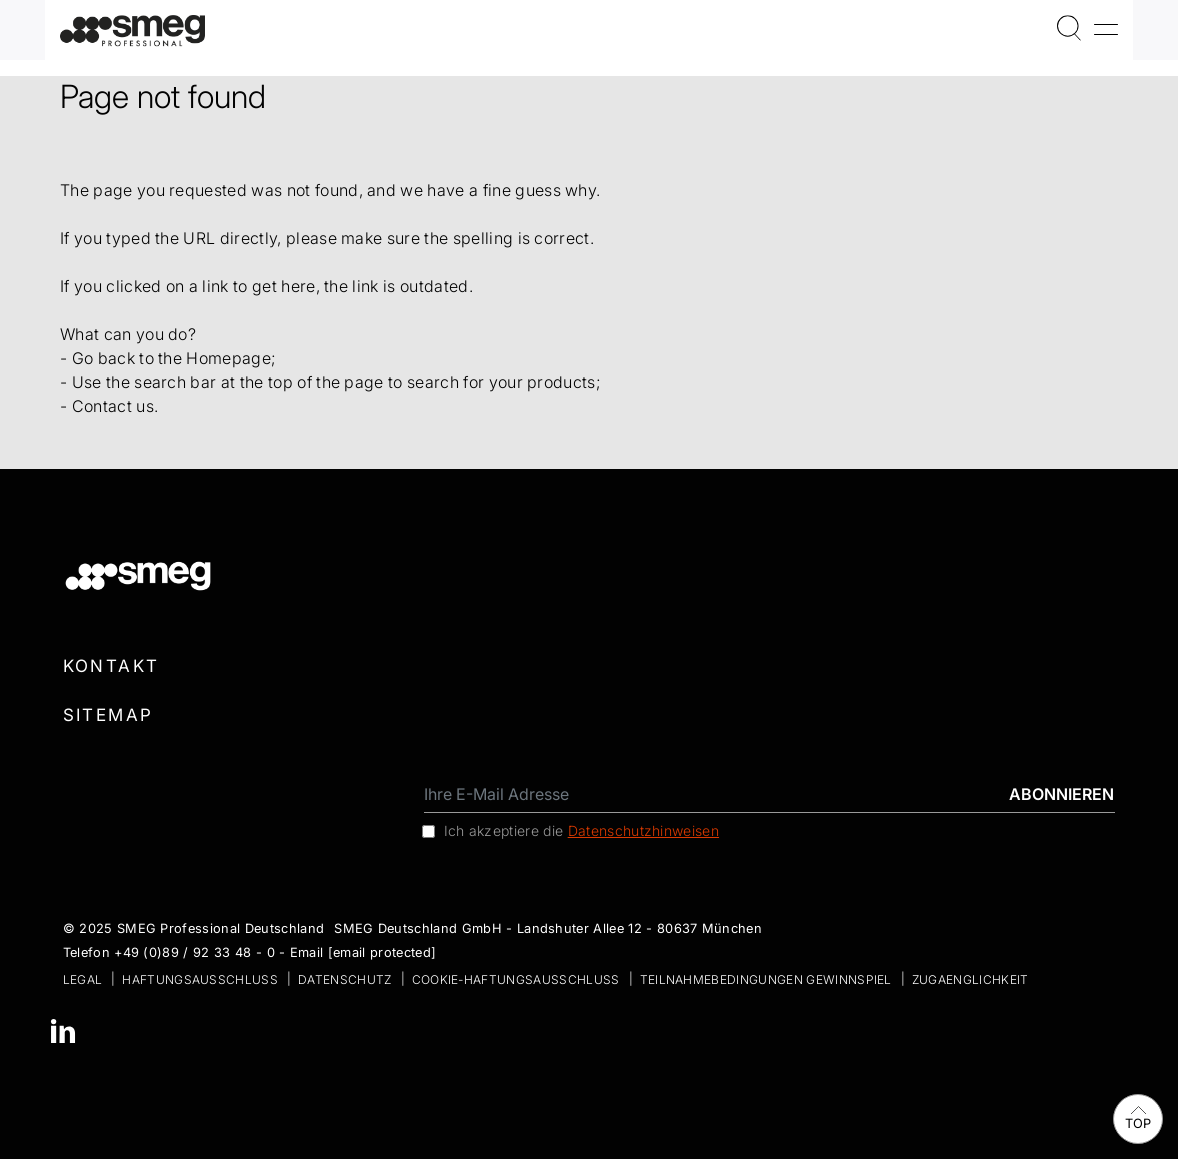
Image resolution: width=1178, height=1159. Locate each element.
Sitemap (108, 715)
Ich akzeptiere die (582, 830)
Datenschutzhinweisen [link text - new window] (643, 830)
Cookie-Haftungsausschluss (516, 979)
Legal (83, 979)
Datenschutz (345, 979)
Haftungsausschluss (200, 979)
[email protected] (382, 952)
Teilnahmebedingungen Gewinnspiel (766, 979)
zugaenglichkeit (970, 979)
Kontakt (111, 666)
